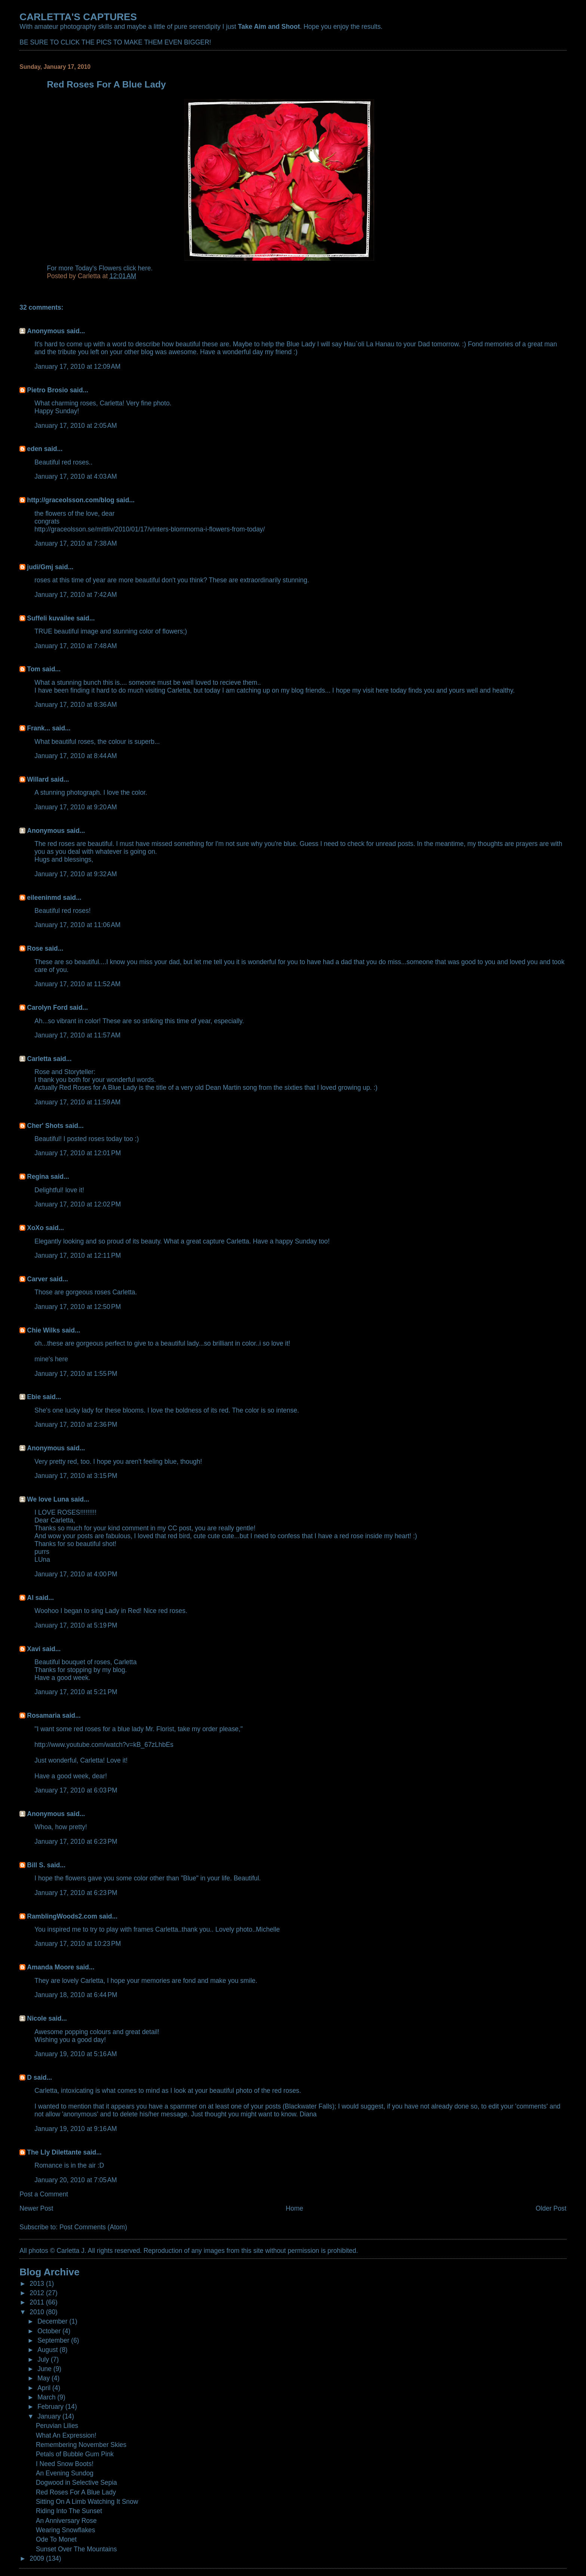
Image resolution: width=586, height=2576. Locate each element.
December (53, 2321)
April (44, 2388)
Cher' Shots (45, 1125)
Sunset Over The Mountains (76, 2549)
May (44, 2378)
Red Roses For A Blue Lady (76, 2492)
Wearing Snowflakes (65, 2530)
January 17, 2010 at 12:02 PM (77, 1204)
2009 (38, 2558)
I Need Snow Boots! (64, 2464)
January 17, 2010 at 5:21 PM (75, 1692)
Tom (33, 669)
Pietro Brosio (47, 390)
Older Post (551, 2208)
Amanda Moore (50, 1967)
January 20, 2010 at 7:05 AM (75, 2180)
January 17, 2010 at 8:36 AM (75, 704)
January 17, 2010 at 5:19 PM (75, 1625)
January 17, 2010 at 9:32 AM (75, 874)
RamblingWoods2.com (62, 1916)
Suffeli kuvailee (50, 618)
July (44, 2359)
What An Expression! (66, 2435)
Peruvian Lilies (57, 2425)
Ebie (34, 1397)
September (54, 2340)
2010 (38, 2312)
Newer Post (36, 2208)
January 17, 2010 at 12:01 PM (77, 1153)
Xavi (33, 1649)
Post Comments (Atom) (93, 2227)
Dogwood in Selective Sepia (76, 2482)
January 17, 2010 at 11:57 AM (77, 1035)
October (49, 2331)
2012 (38, 2293)
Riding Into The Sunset (69, 2511)
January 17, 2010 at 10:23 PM (77, 1943)
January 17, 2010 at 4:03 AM (75, 476)
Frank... (38, 728)
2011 (38, 2302)
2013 (38, 2283)
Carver (37, 1279)
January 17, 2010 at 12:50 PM (77, 1306)
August (48, 2349)
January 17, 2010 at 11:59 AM (77, 1102)
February (51, 2406)
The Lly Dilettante (54, 2152)
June (45, 2369)
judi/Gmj (40, 567)
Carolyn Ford (47, 1007)
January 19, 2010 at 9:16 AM (75, 2128)
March (47, 2397)
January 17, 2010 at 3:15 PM (75, 1475)
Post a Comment (43, 2194)
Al (30, 1597)
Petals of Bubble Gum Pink (75, 2454)
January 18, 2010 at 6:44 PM (75, 1995)
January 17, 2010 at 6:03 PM (75, 1790)
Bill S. (36, 1865)
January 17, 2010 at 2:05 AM (75, 425)
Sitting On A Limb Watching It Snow (87, 2501)
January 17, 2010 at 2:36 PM (75, 1424)
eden (34, 449)
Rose (35, 948)
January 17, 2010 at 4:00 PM (75, 1574)
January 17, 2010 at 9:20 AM (75, 807)
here (144, 268)
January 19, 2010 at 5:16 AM (75, 2054)
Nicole (36, 2018)
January (49, 2416)
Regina (38, 1176)
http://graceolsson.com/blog (70, 500)
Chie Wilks (44, 1330)
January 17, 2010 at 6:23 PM (75, 1841)
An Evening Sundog (64, 2473)
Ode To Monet (56, 2539)
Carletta (39, 1058)
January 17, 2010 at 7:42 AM (75, 594)
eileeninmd (44, 897)
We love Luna (48, 1499)
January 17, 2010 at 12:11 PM (77, 1255)
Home (294, 2208)
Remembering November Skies (81, 2444)
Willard (38, 779)
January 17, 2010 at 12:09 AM (77, 366)
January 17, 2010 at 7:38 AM (75, 543)
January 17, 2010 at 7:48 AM (75, 646)
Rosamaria (43, 1715)
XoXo (35, 1228)
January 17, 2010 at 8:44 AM (75, 756)
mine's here (51, 1359)
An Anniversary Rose (66, 2520)
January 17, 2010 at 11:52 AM (77, 984)
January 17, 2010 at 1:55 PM (75, 1373)
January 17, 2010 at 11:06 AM (77, 925)
